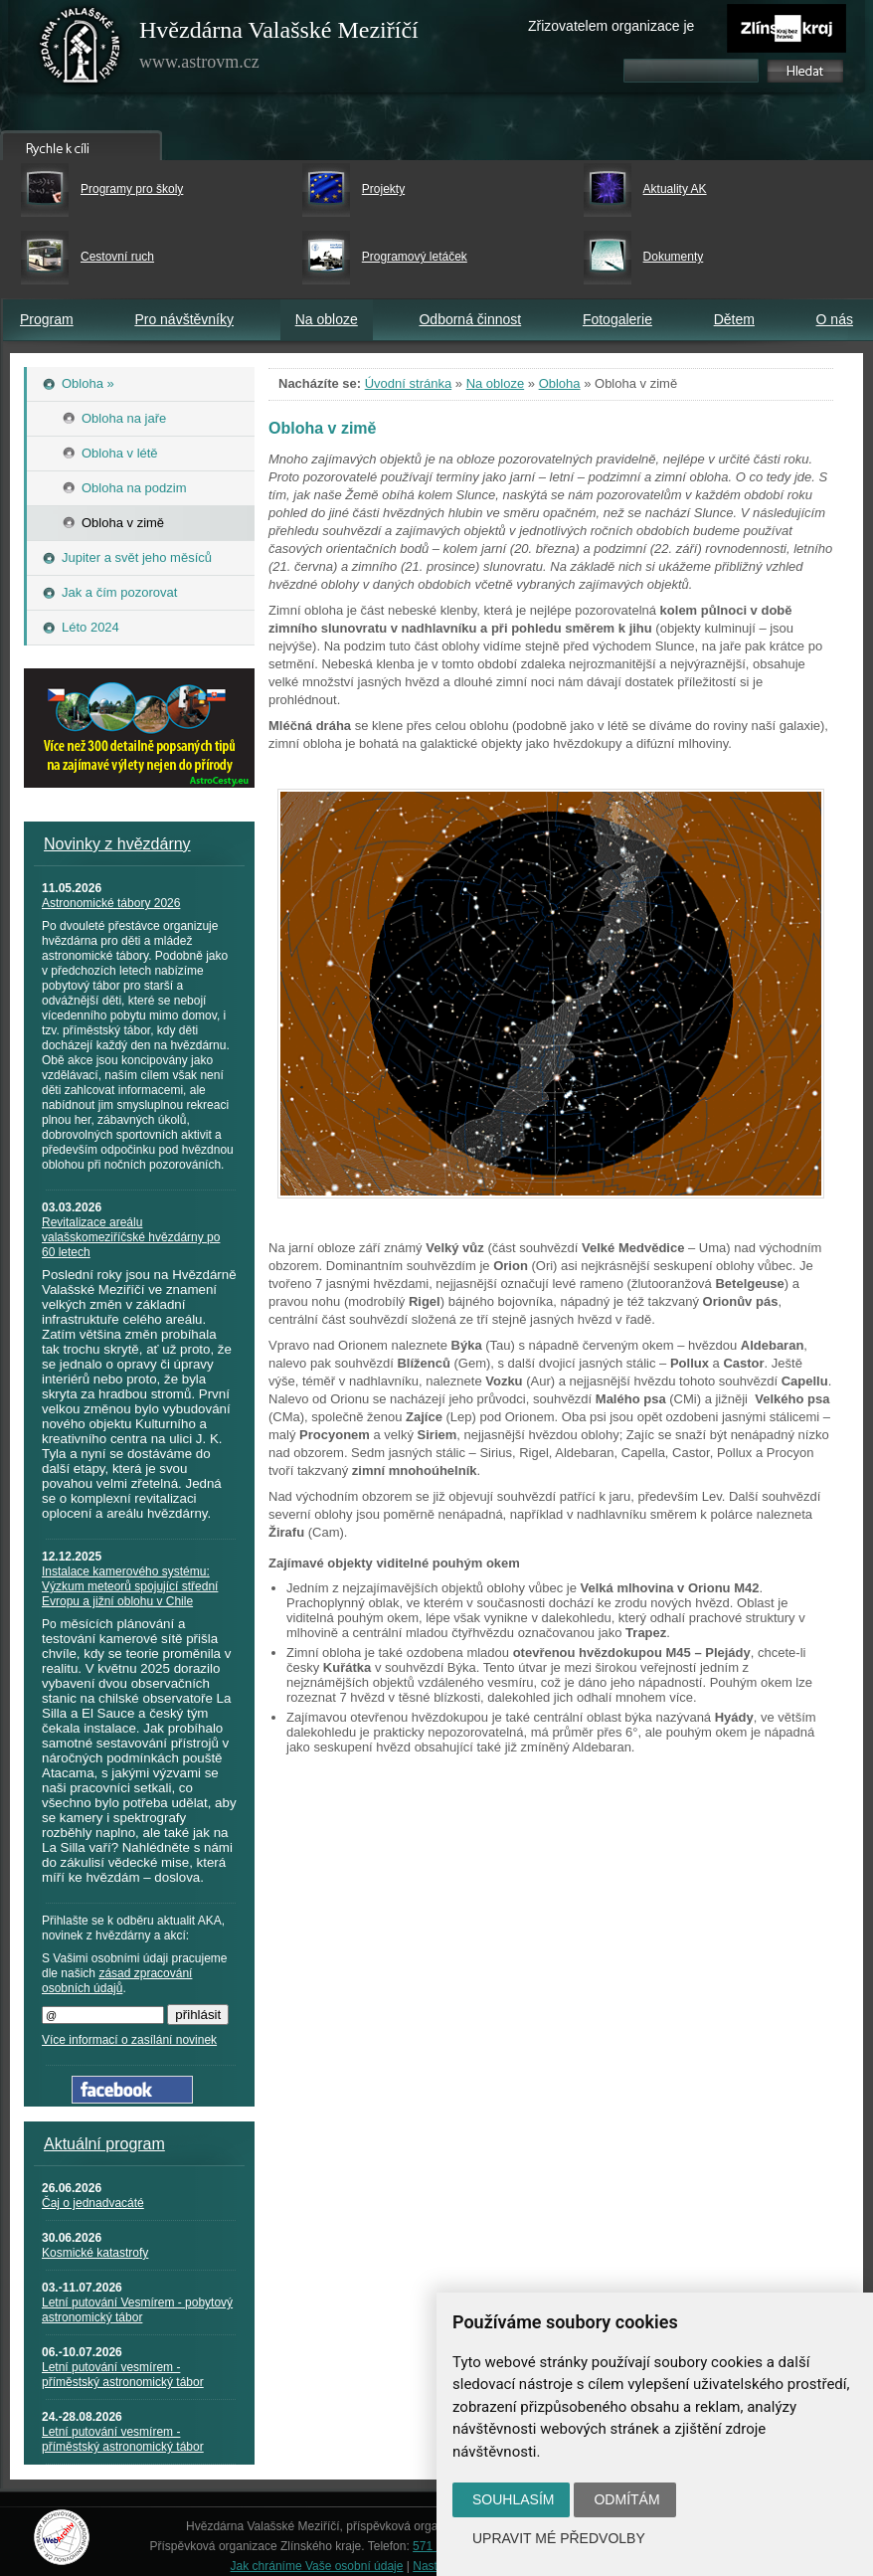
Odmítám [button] (626, 2499)
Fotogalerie (617, 319)
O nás (834, 319)
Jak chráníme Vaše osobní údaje (317, 2566)
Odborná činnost (470, 319)
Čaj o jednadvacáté (93, 2203)
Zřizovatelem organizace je (611, 26)
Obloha (560, 383)
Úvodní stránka (408, 383)
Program (47, 319)
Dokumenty (673, 257)
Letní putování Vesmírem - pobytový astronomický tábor (137, 2310)
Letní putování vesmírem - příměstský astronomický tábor (123, 2374)
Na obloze (326, 319)
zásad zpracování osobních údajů (117, 1980)
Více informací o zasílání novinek (129, 2040)
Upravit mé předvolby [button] (558, 2538)
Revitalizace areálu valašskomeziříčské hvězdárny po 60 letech (131, 1237)
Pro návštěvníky (184, 319)
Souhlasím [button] (513, 2499)
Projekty (383, 189)
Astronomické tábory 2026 (111, 903)
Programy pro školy (132, 189)
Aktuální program (104, 2143)
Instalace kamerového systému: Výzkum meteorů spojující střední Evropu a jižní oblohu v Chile (130, 1586)
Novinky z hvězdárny (117, 843)
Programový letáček (414, 257)
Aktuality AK (675, 189)
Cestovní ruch (117, 257)
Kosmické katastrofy (95, 2253)
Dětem (734, 319)
